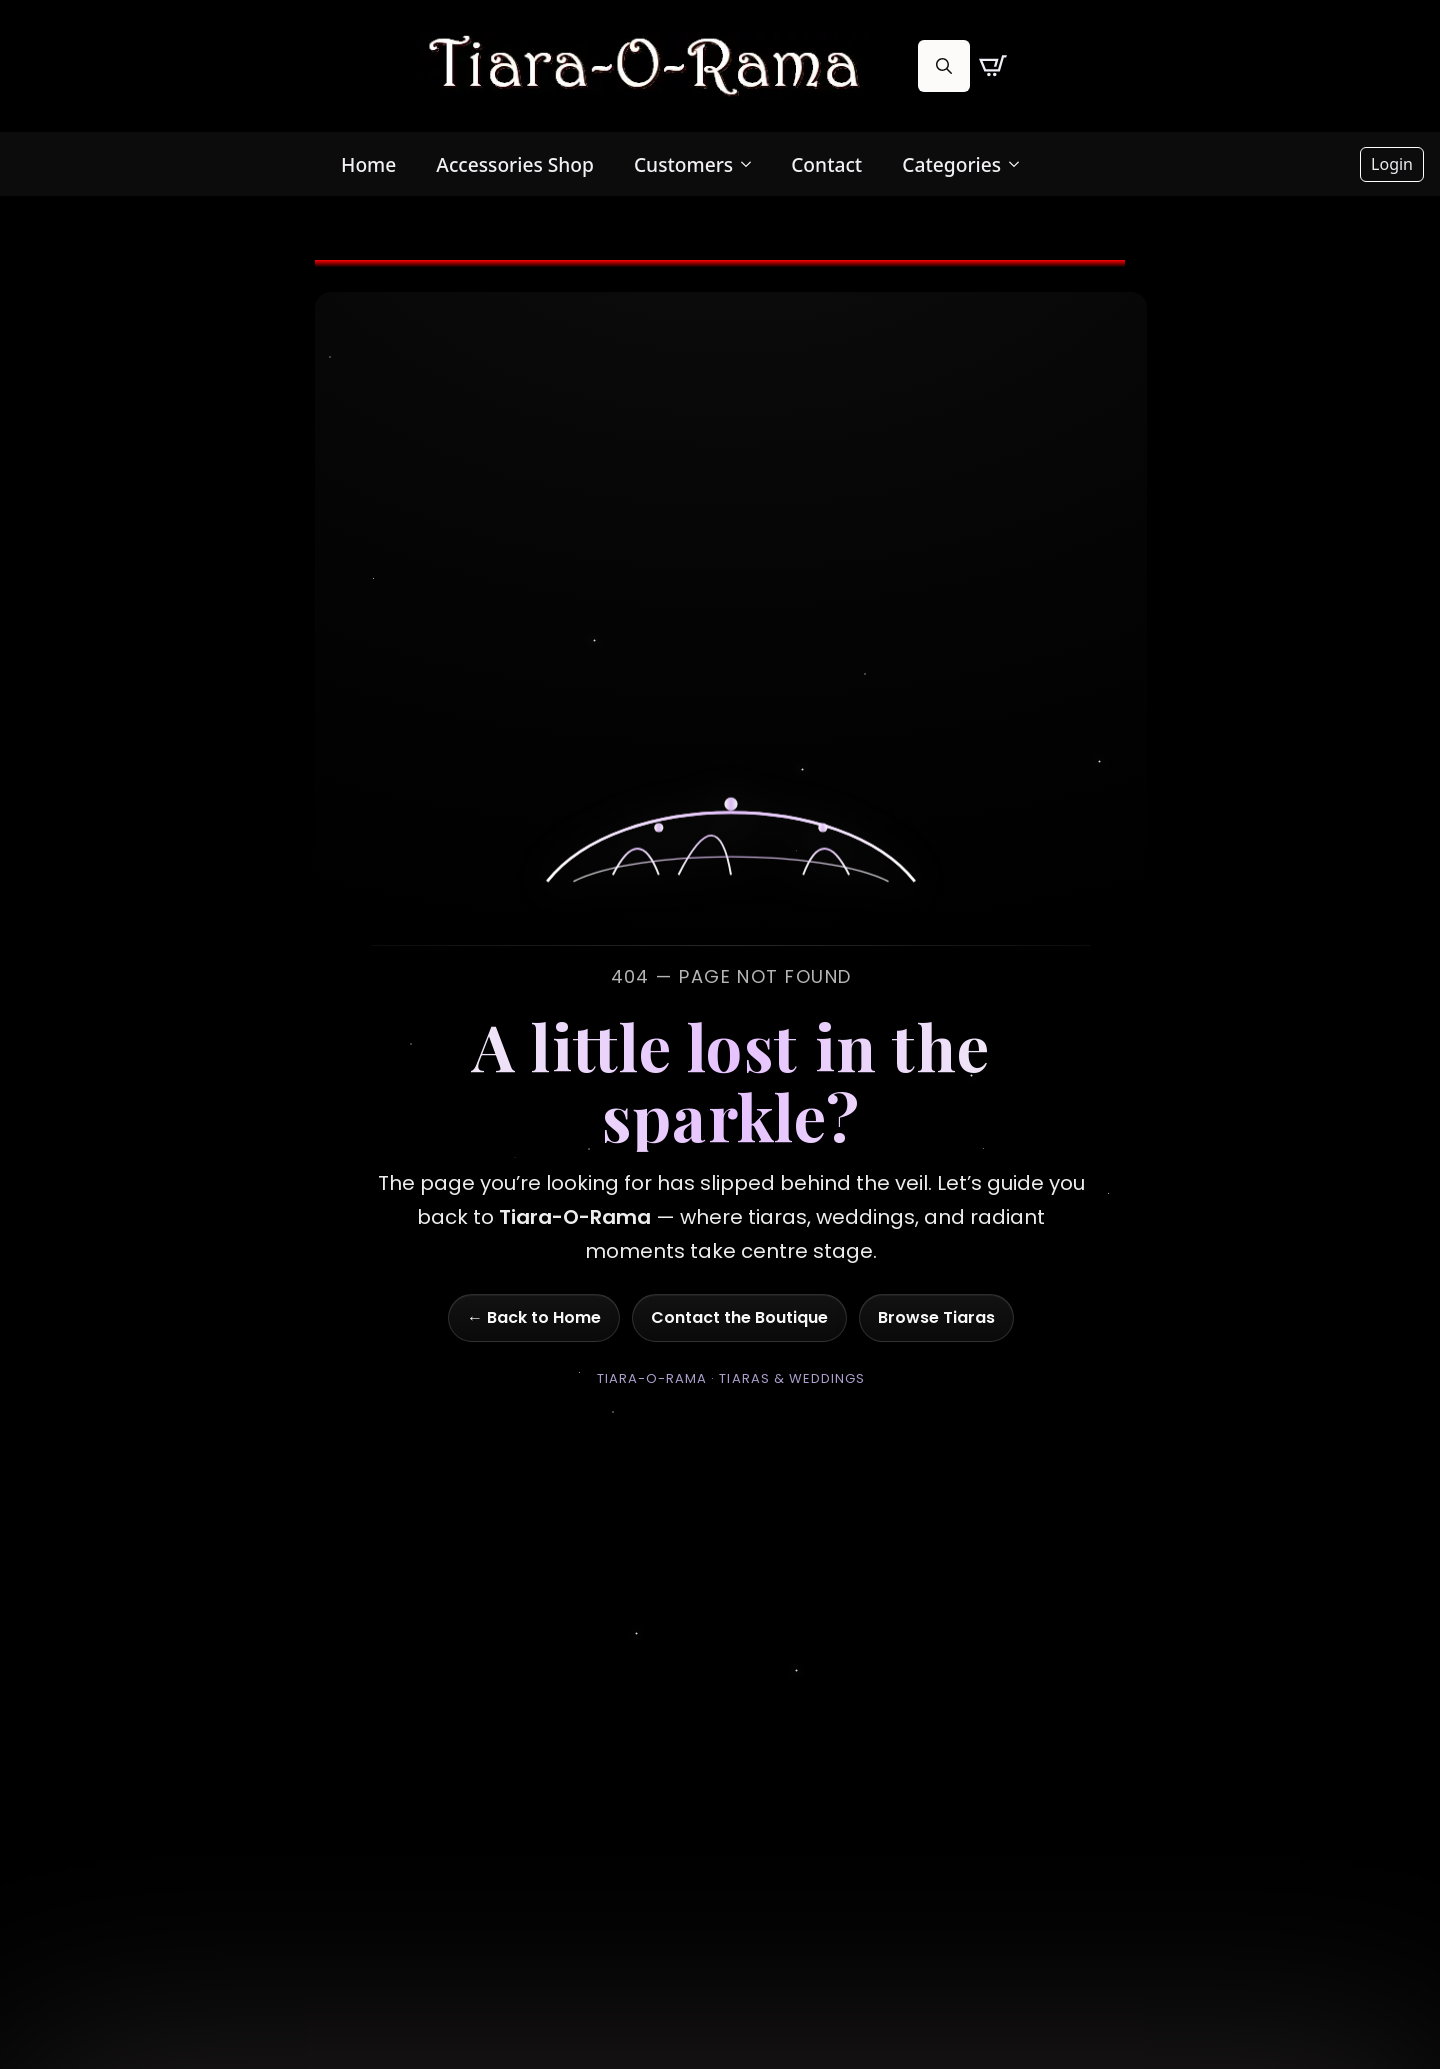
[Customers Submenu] (752, 164)
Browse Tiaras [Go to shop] (936, 1317)
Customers (683, 164)
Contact (826, 164)
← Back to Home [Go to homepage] (534, 1317)
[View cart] (993, 66)
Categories (951, 164)
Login (1392, 164)
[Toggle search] (944, 66)
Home (368, 164)
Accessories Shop (515, 164)
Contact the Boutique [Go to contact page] (739, 1317)
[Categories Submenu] (1020, 164)
